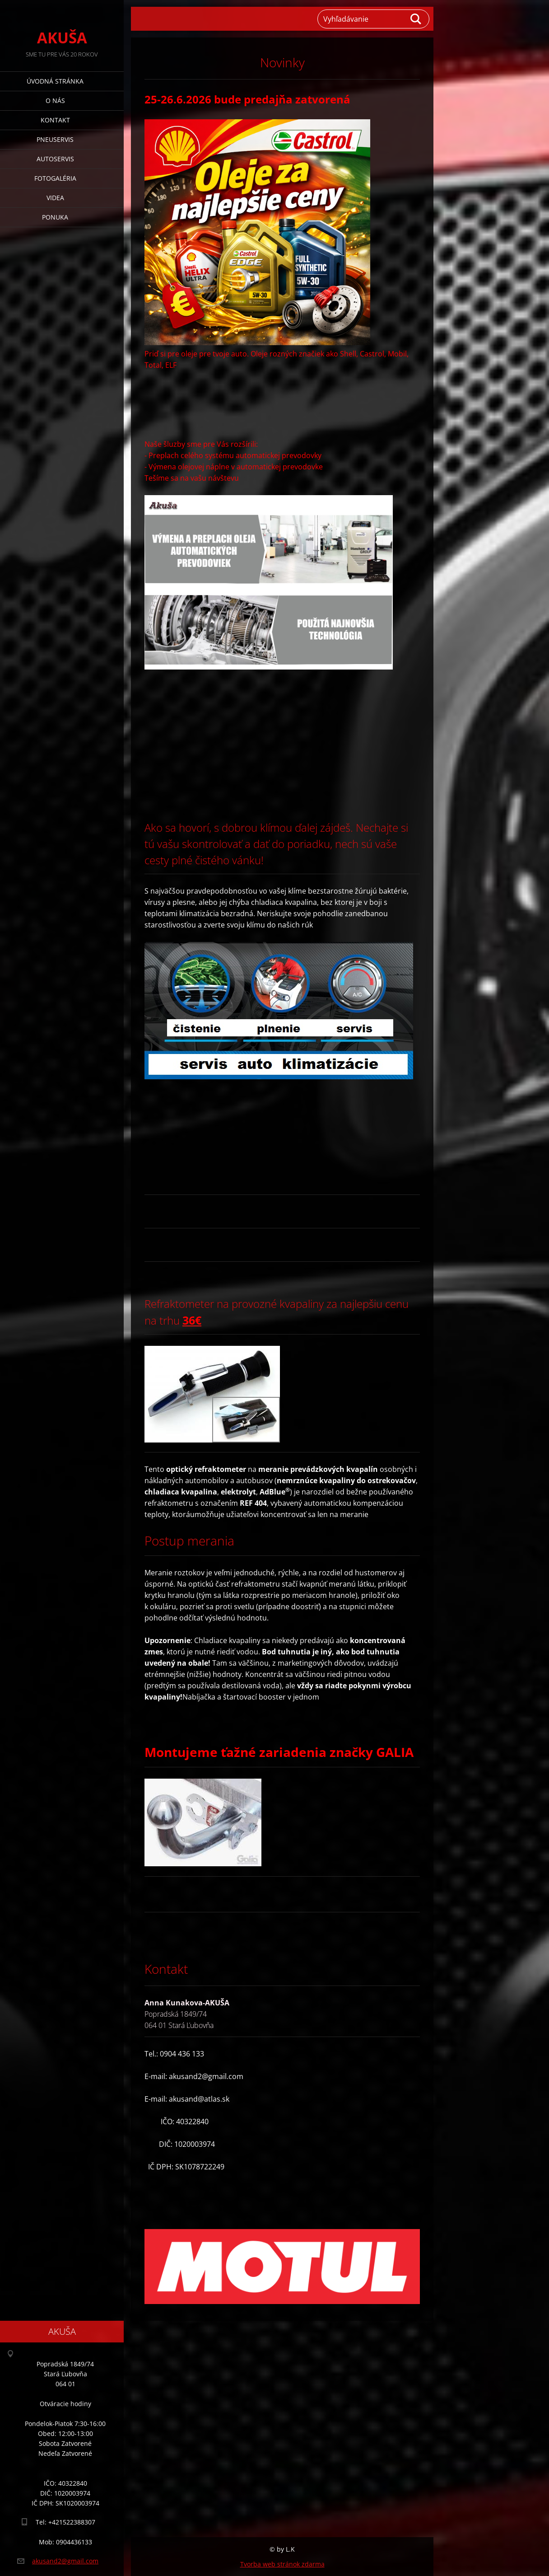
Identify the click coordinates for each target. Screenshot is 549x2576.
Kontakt (55, 120)
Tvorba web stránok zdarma (282, 2564)
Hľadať (416, 19)
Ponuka (55, 217)
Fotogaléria (55, 178)
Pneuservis (55, 139)
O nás (55, 100)
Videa (55, 197)
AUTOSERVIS (55, 159)
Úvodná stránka (55, 81)
